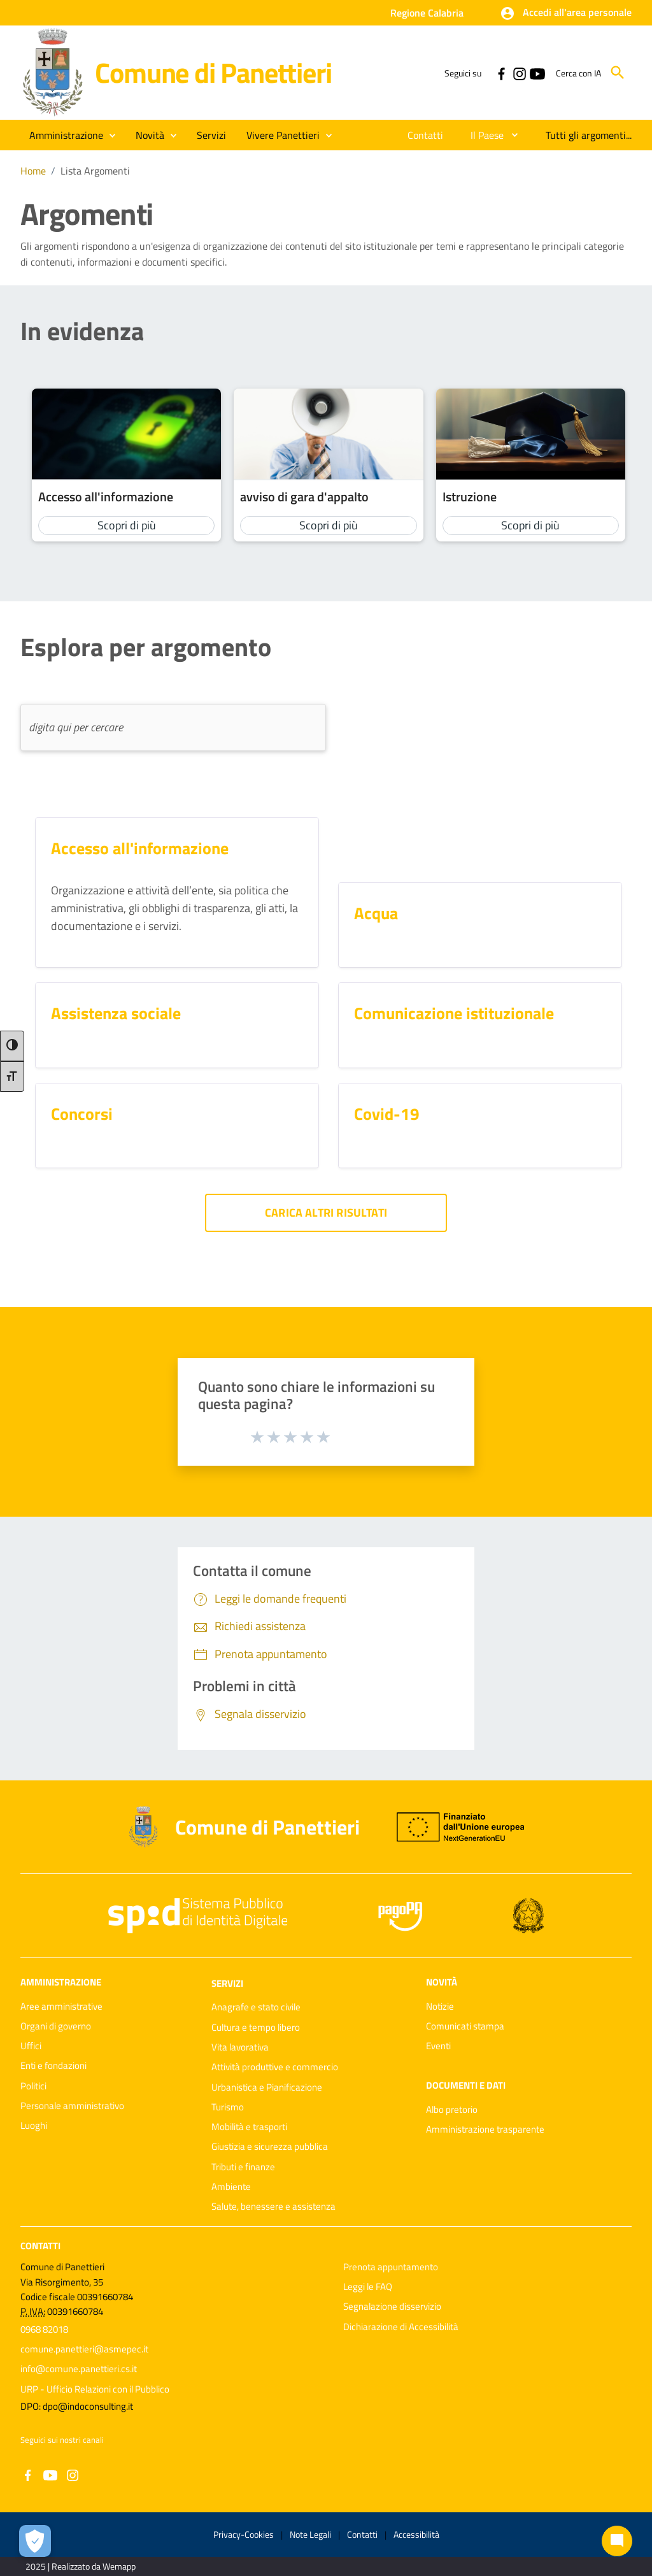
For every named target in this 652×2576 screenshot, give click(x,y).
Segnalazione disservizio (392, 2306)
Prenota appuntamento (390, 2266)
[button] (566, 13)
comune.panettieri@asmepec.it (84, 2349)
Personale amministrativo (72, 2105)
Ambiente (231, 2186)
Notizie (440, 2006)
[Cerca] (618, 73)
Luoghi (33, 2125)
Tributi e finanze (243, 2166)
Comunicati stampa (465, 2026)
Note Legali (310, 2534)
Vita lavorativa (240, 2047)
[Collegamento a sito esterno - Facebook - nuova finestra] (501, 72)
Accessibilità (416, 2534)
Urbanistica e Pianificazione (266, 2087)
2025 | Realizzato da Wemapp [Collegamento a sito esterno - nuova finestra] (80, 2566)
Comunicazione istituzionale (454, 1013)
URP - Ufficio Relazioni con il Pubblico (94, 2389)
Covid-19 (387, 1113)
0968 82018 (44, 2329)
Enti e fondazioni (53, 2065)
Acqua (376, 913)
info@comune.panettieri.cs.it (78, 2368)
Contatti (40, 2245)
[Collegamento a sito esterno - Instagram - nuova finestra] (519, 72)
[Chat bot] (617, 2541)
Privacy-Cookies (243, 2534)
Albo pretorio (452, 2109)
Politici (33, 2086)
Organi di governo (55, 2026)
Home (33, 170)
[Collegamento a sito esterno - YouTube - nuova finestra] (536, 72)
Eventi (438, 2045)
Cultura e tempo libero (255, 2027)
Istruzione (470, 496)
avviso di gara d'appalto (304, 496)
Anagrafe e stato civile (256, 2007)
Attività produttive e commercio (274, 2066)
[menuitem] (425, 135)
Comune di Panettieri (213, 72)
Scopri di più (126, 525)
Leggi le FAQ (367, 2286)
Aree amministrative (61, 2006)
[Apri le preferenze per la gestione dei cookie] (35, 2541)
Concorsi (82, 1113)
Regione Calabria (427, 12)
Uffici (30, 2045)
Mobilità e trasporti (249, 2126)
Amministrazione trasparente (485, 2129)
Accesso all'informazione (105, 496)
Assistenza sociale (116, 1013)
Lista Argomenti (95, 170)
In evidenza (82, 331)
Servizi (227, 1982)
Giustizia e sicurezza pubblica (269, 2146)
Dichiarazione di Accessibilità (400, 2326)
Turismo (227, 2107)
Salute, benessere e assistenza (273, 2206)
